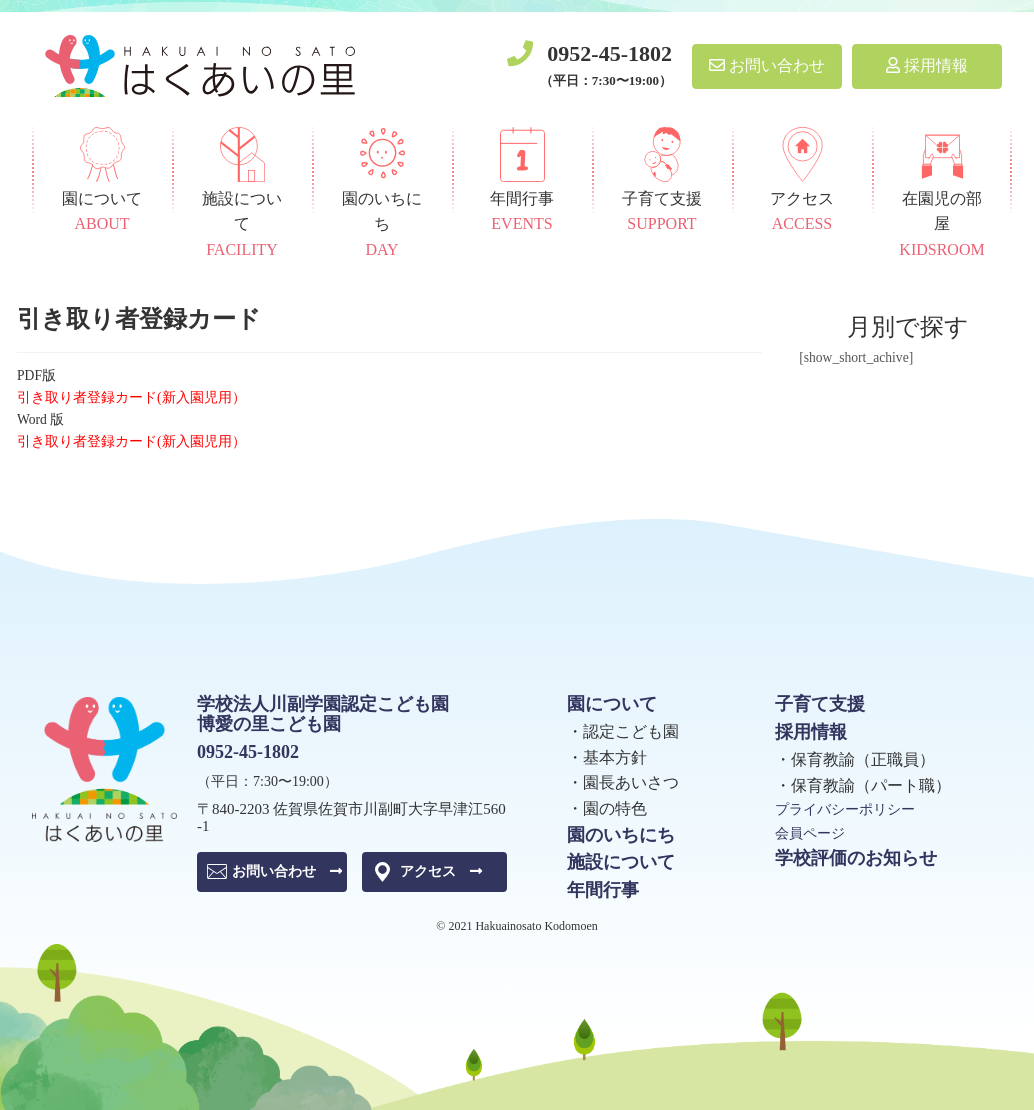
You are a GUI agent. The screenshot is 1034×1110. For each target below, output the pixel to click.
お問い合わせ (767, 65)
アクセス (441, 871)
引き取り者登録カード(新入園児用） (131, 397)
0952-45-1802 (609, 53)
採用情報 (927, 65)
